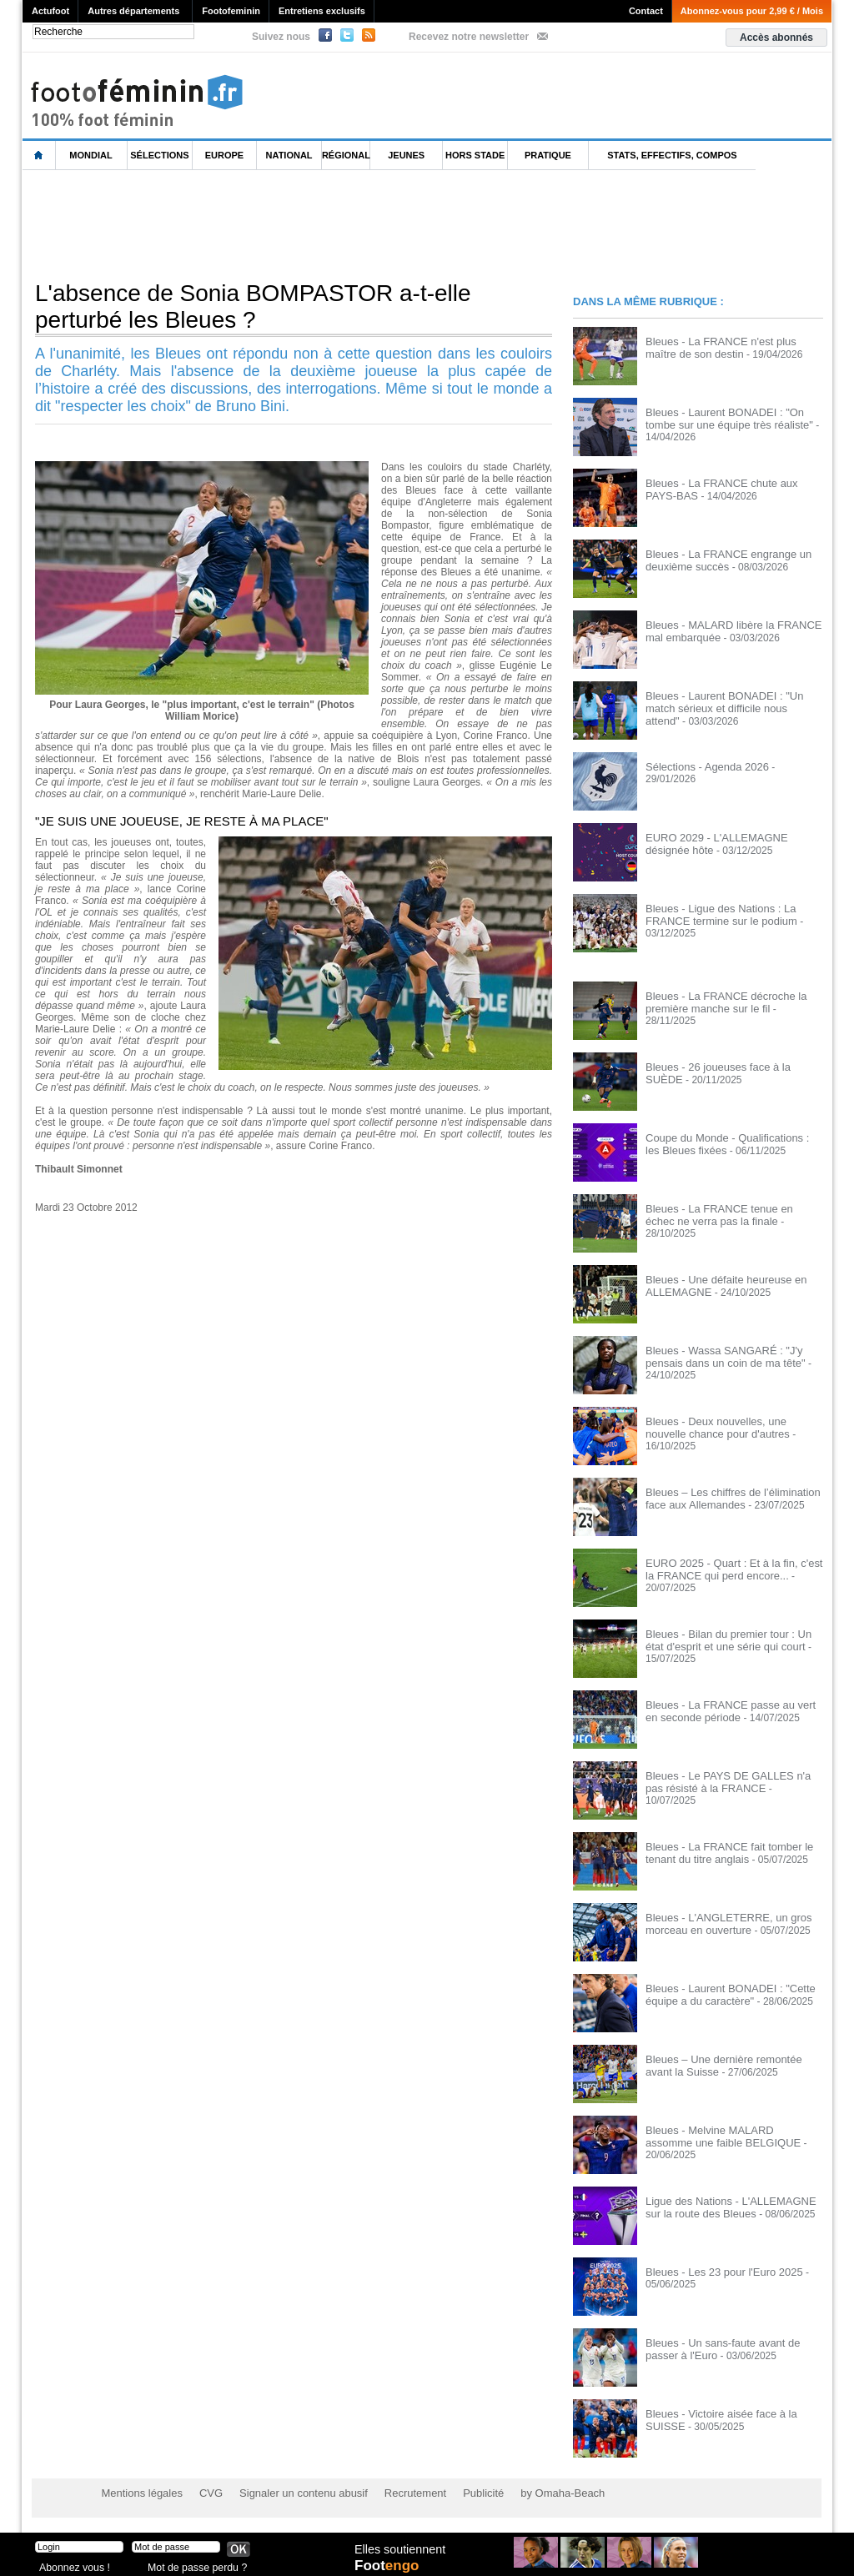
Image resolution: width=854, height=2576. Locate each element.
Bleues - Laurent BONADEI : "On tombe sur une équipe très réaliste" (734, 417)
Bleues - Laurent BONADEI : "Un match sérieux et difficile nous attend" (733, 701)
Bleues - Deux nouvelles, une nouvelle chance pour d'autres (731, 1427)
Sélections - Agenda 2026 (703, 766)
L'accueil (39, 155)
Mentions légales (139, 2492)
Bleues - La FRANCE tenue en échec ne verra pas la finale (728, 1214)
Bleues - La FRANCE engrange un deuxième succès (722, 559)
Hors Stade (475, 155)
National (289, 155)
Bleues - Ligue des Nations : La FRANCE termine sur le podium (716, 914)
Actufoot (50, 11)
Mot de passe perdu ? (192, 2563)
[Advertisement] (326, 224)
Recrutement (395, 2492)
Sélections (159, 155)
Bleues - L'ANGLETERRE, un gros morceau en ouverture (722, 1923)
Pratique (548, 155)
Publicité (459, 2492)
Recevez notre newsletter (469, 37)
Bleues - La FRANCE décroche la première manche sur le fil (720, 1001)
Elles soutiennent (399, 2548)
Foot (388, 2565)
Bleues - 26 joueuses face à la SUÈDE (731, 1066)
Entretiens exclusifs (322, 11)
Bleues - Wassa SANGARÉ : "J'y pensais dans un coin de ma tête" (719, 1356)
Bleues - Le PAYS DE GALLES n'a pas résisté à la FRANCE (731, 1781)
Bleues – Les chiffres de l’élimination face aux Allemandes (726, 1497)
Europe (224, 155)
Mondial (90, 155)
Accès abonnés (776, 37)
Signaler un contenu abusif (291, 2492)
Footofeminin (231, 11)
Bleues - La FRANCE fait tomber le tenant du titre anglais (723, 1852)
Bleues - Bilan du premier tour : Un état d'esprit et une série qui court (732, 1639)
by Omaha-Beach (534, 2492)
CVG (204, 2492)
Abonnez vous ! (71, 2563)
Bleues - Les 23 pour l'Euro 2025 (718, 2271)
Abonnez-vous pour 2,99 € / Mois (752, 11)
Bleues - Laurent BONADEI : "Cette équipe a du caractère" (724, 1994)
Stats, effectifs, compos (671, 155)
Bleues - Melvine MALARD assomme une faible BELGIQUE (728, 2135)
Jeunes (406, 155)
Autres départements (133, 11)
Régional (346, 155)
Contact (646, 11)
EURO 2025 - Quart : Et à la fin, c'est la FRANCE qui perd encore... (733, 1568)
